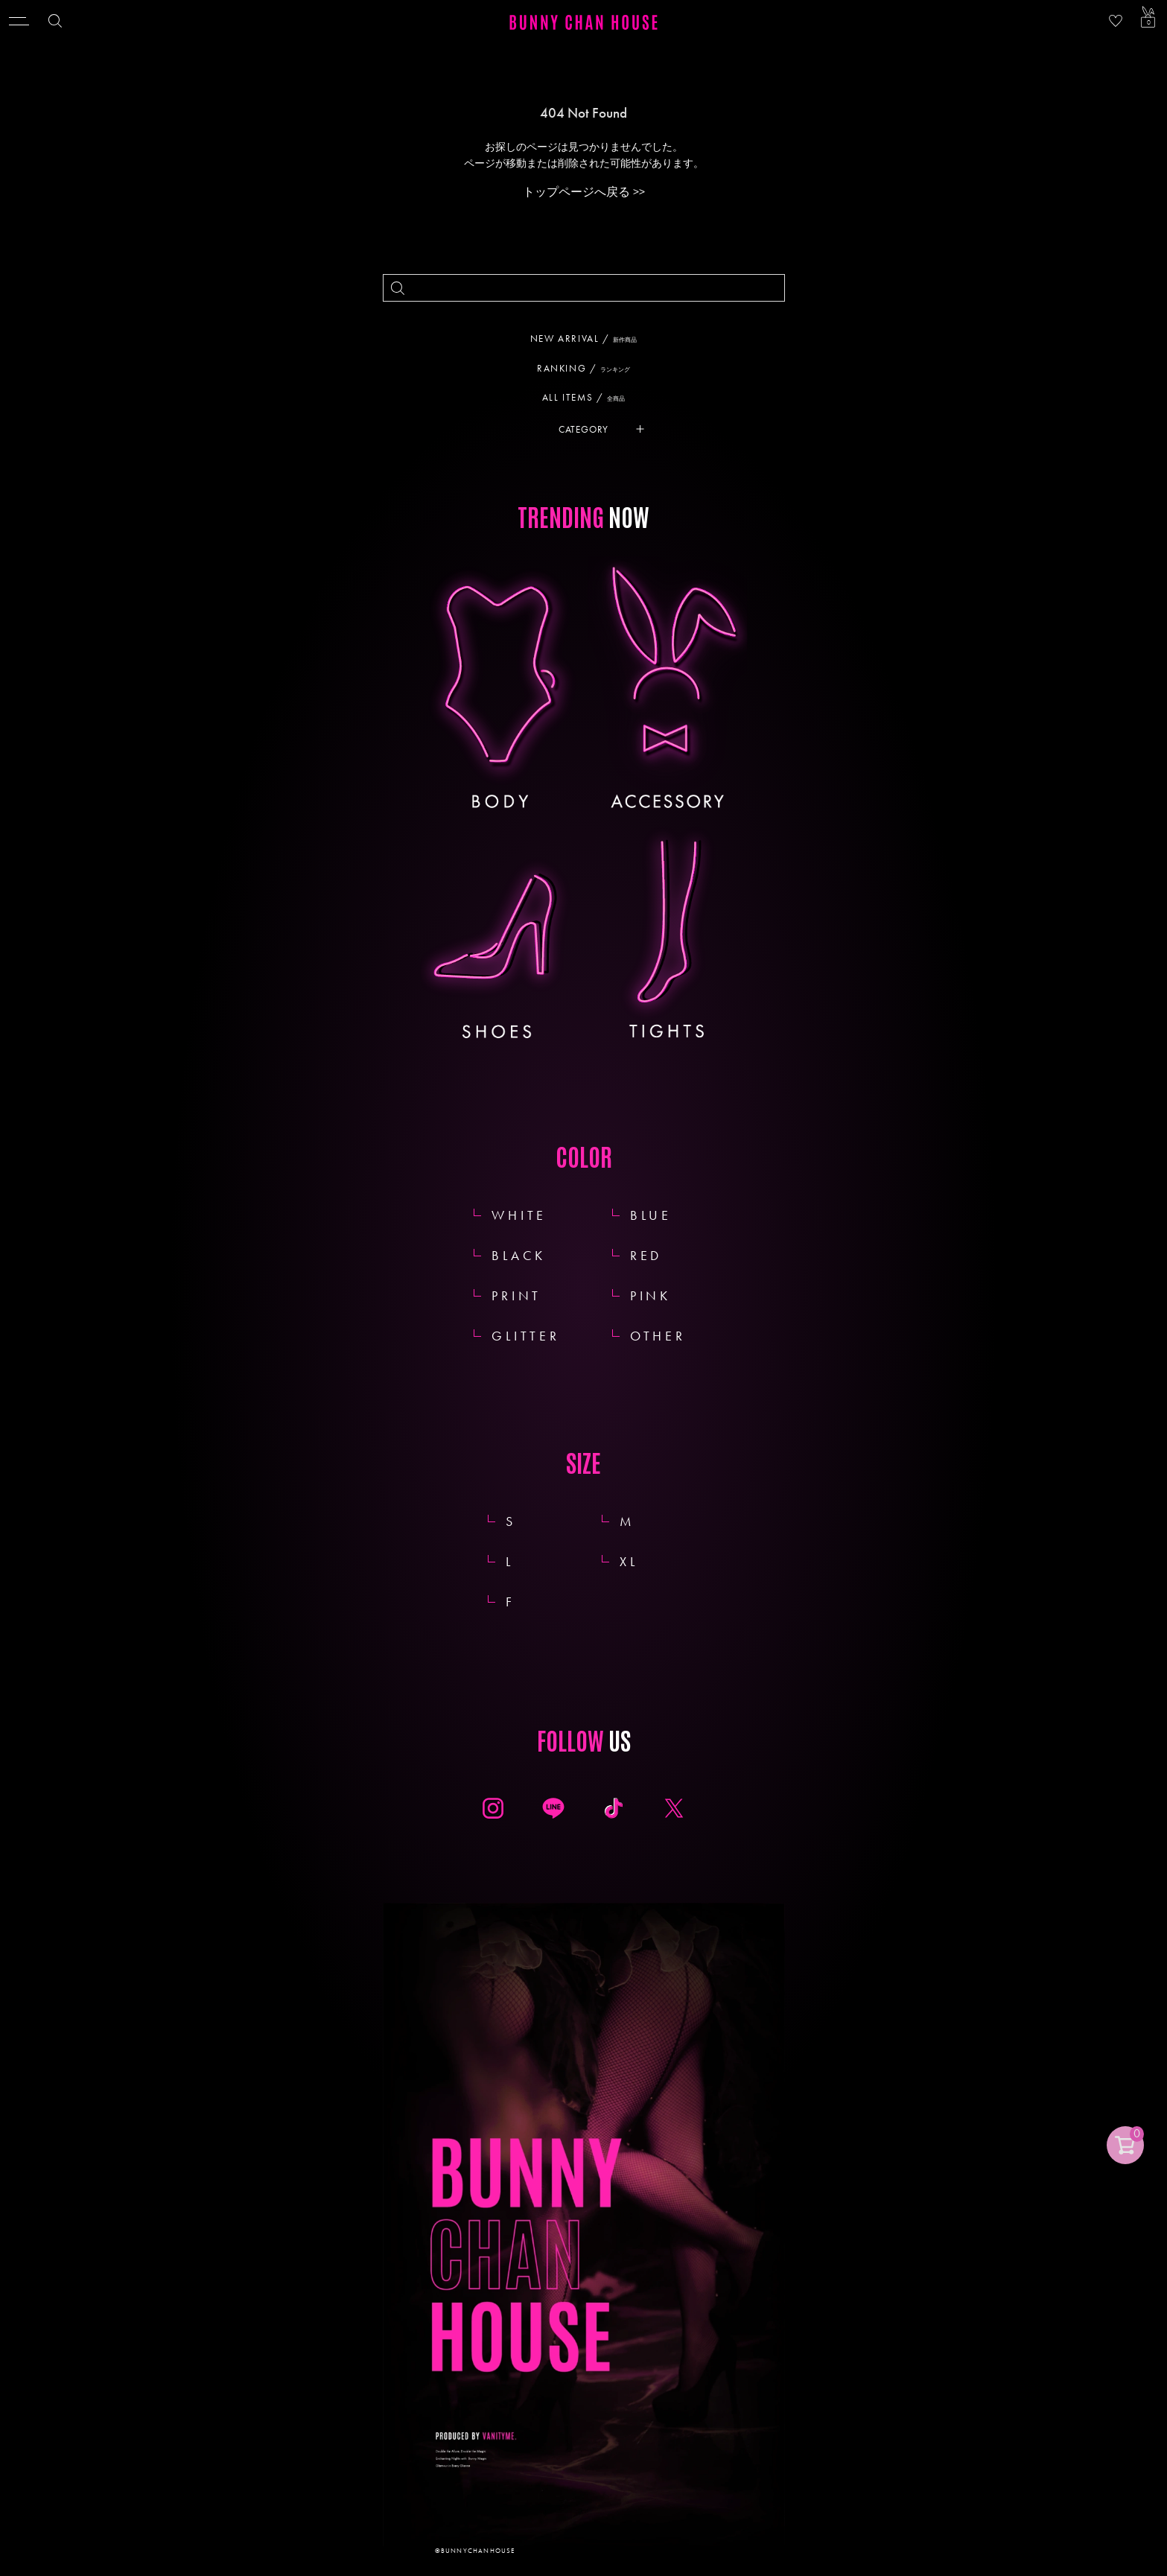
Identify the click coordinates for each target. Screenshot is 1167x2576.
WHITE (519, 1215)
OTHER (658, 1335)
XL (646, 1561)
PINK (650, 1295)
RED (646, 1255)
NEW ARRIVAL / (589, 338)
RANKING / (589, 368)
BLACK (519, 1255)
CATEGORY (583, 429)
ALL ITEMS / (589, 397)
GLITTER (526, 1335)
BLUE (651, 1215)
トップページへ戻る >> (584, 192)
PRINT (516, 1295)
